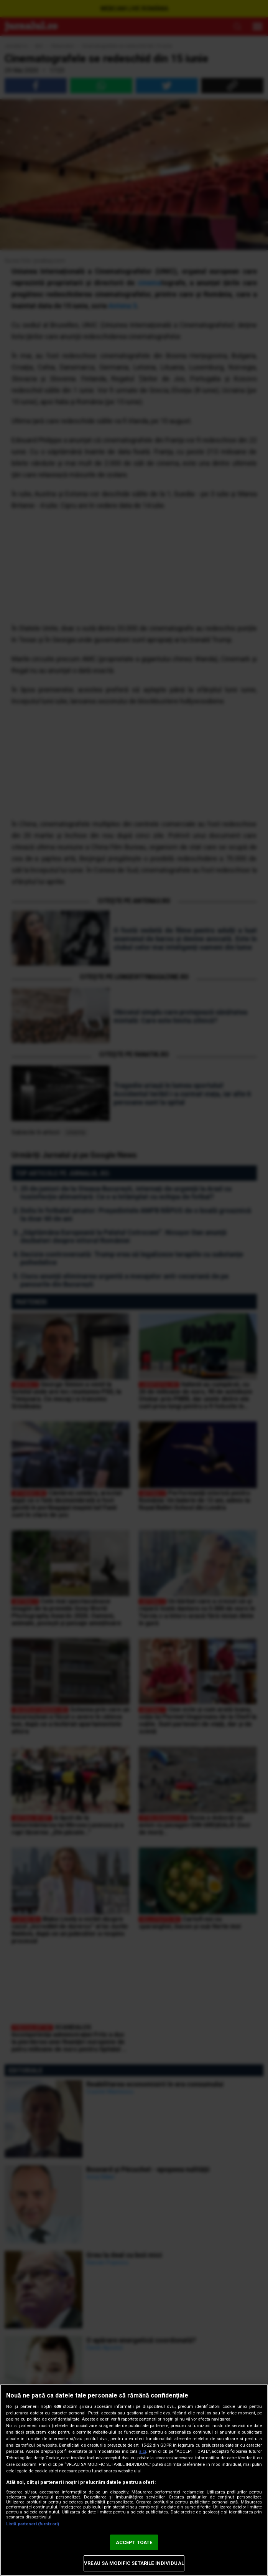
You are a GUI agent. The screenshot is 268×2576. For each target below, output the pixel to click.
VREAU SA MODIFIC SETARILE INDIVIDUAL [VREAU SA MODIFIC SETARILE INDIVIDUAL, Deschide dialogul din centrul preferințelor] (134, 2563)
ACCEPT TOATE (134, 2542)
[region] (134, 2480)
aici (142, 2451)
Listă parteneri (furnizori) (32, 2523)
